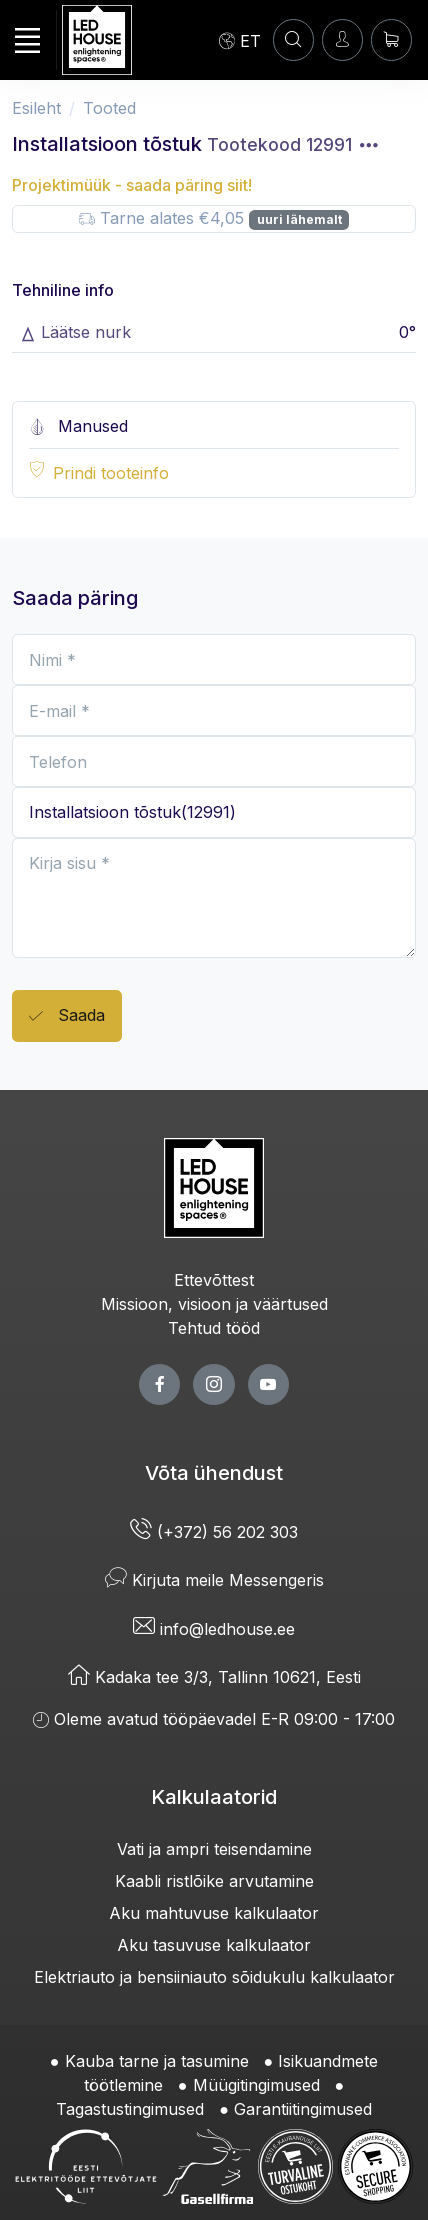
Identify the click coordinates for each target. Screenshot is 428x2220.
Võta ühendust (214, 1473)
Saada (67, 1016)
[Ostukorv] (391, 39)
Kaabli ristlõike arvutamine (214, 1881)
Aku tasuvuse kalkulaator (214, 1945)
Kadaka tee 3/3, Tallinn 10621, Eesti (214, 1677)
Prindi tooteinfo (111, 473)
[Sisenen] (342, 39)
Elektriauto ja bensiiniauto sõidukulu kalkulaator (214, 1977)
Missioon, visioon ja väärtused (214, 1304)
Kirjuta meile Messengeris (214, 1580)
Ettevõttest (214, 1280)
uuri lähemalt (299, 219)
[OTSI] (293, 39)
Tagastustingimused (130, 2109)
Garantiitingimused (303, 2109)
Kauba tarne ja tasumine (157, 2061)
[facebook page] (159, 1384)
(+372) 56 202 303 (214, 1532)
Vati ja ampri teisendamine (214, 1849)
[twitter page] (213, 1384)
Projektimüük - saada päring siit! (132, 185)
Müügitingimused (256, 2085)
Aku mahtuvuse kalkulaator (214, 1913)
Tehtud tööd (214, 1328)
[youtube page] (268, 1384)
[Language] (240, 40)
